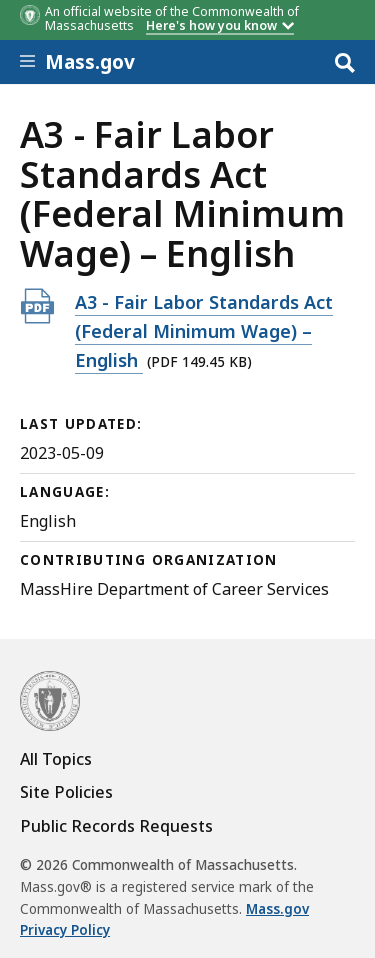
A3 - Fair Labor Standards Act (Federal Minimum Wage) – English (204, 330)
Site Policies (66, 792)
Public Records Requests (116, 826)
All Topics (56, 759)
